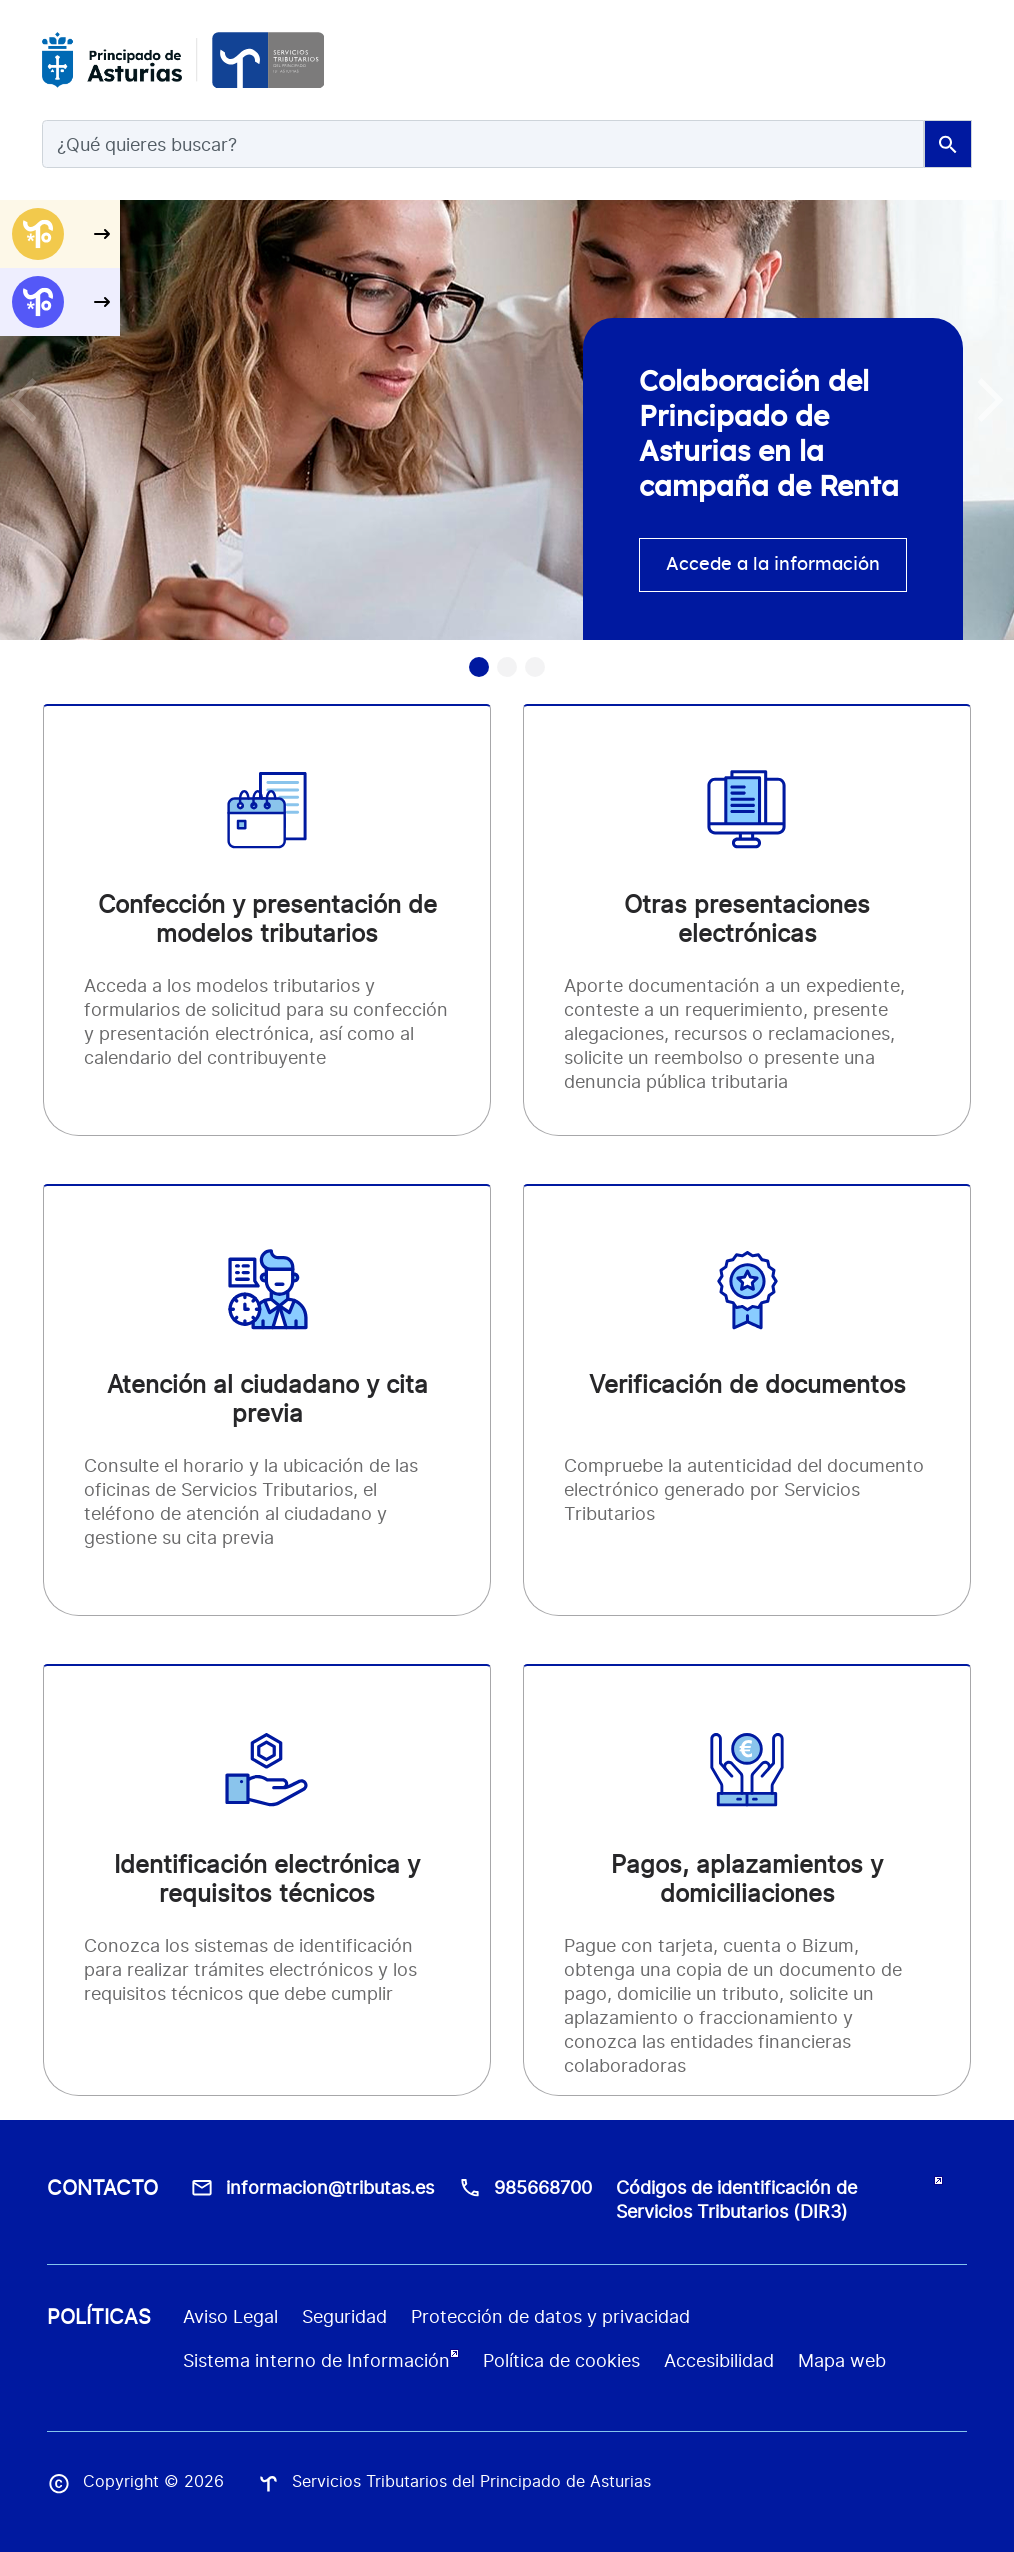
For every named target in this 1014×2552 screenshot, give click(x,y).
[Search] (483, 144)
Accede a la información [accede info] (773, 565)
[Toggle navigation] (948, 60)
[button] (990, 400)
